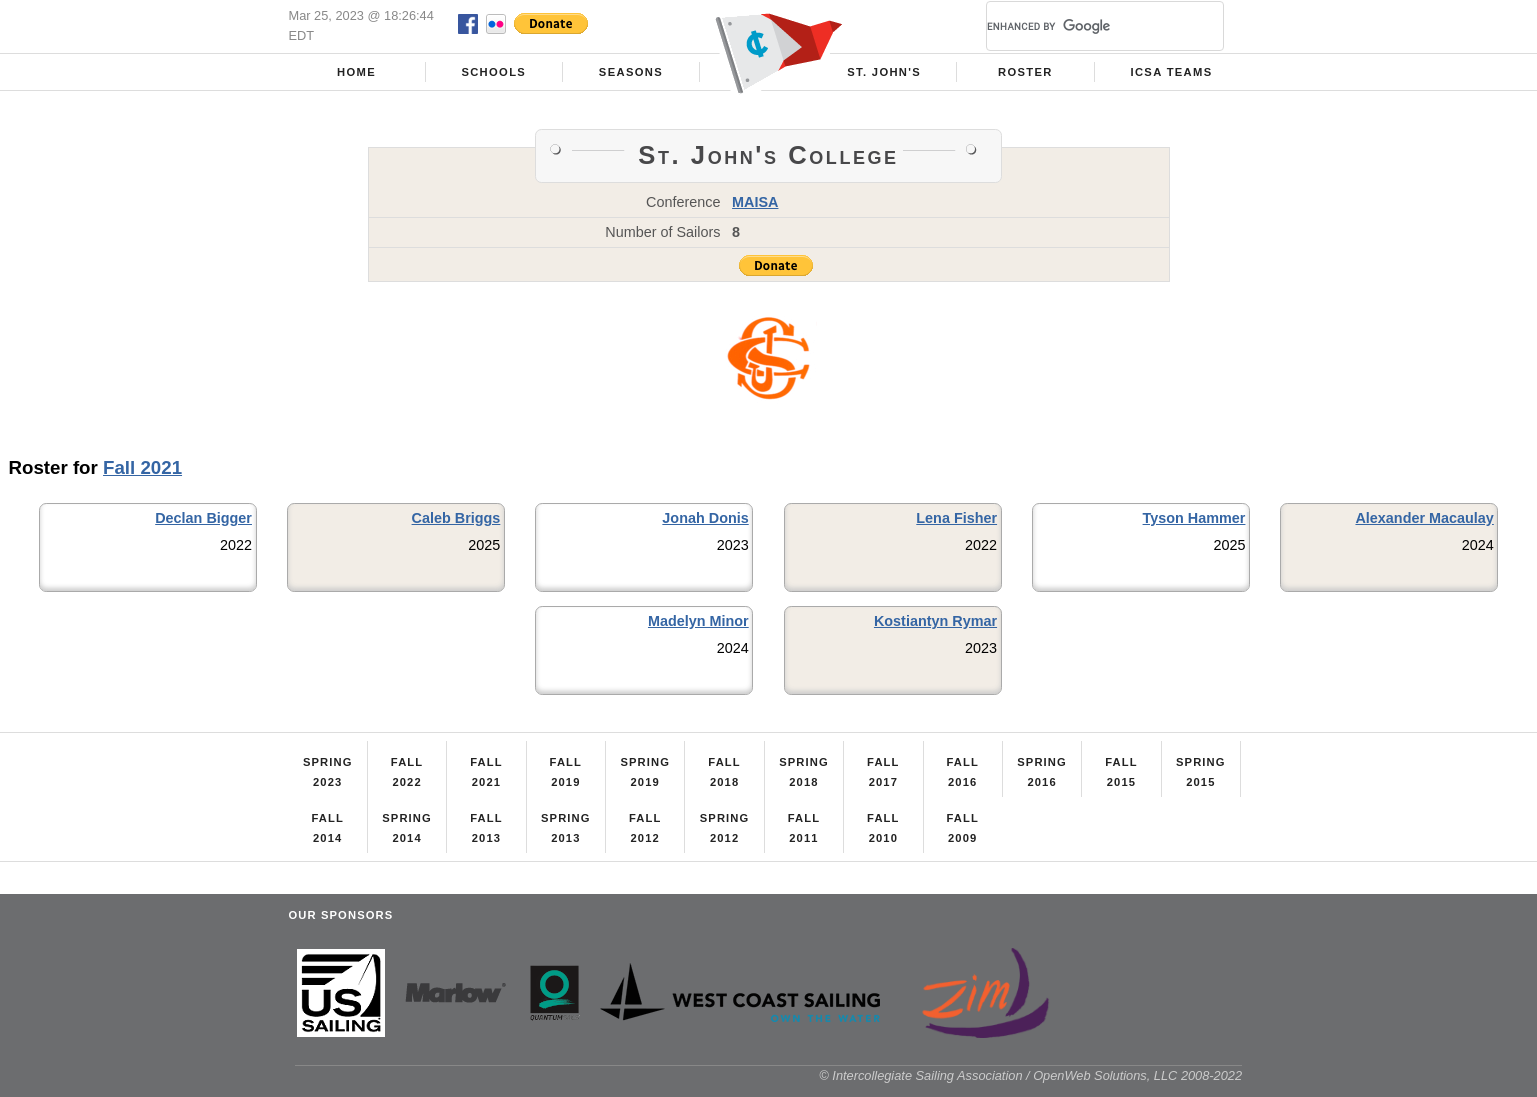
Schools (493, 72)
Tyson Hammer (1194, 518)
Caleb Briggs (456, 518)
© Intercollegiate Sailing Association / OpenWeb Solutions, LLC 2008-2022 (1030, 1075)
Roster (1025, 72)
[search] (1081, 26)
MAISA (755, 202)
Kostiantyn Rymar (935, 621)
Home (356, 72)
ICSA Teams (1171, 72)
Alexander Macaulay (1424, 518)
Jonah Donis (705, 518)
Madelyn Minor (698, 621)
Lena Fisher (956, 518)
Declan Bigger (203, 518)
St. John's (884, 72)
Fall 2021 (142, 467)
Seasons (631, 72)
